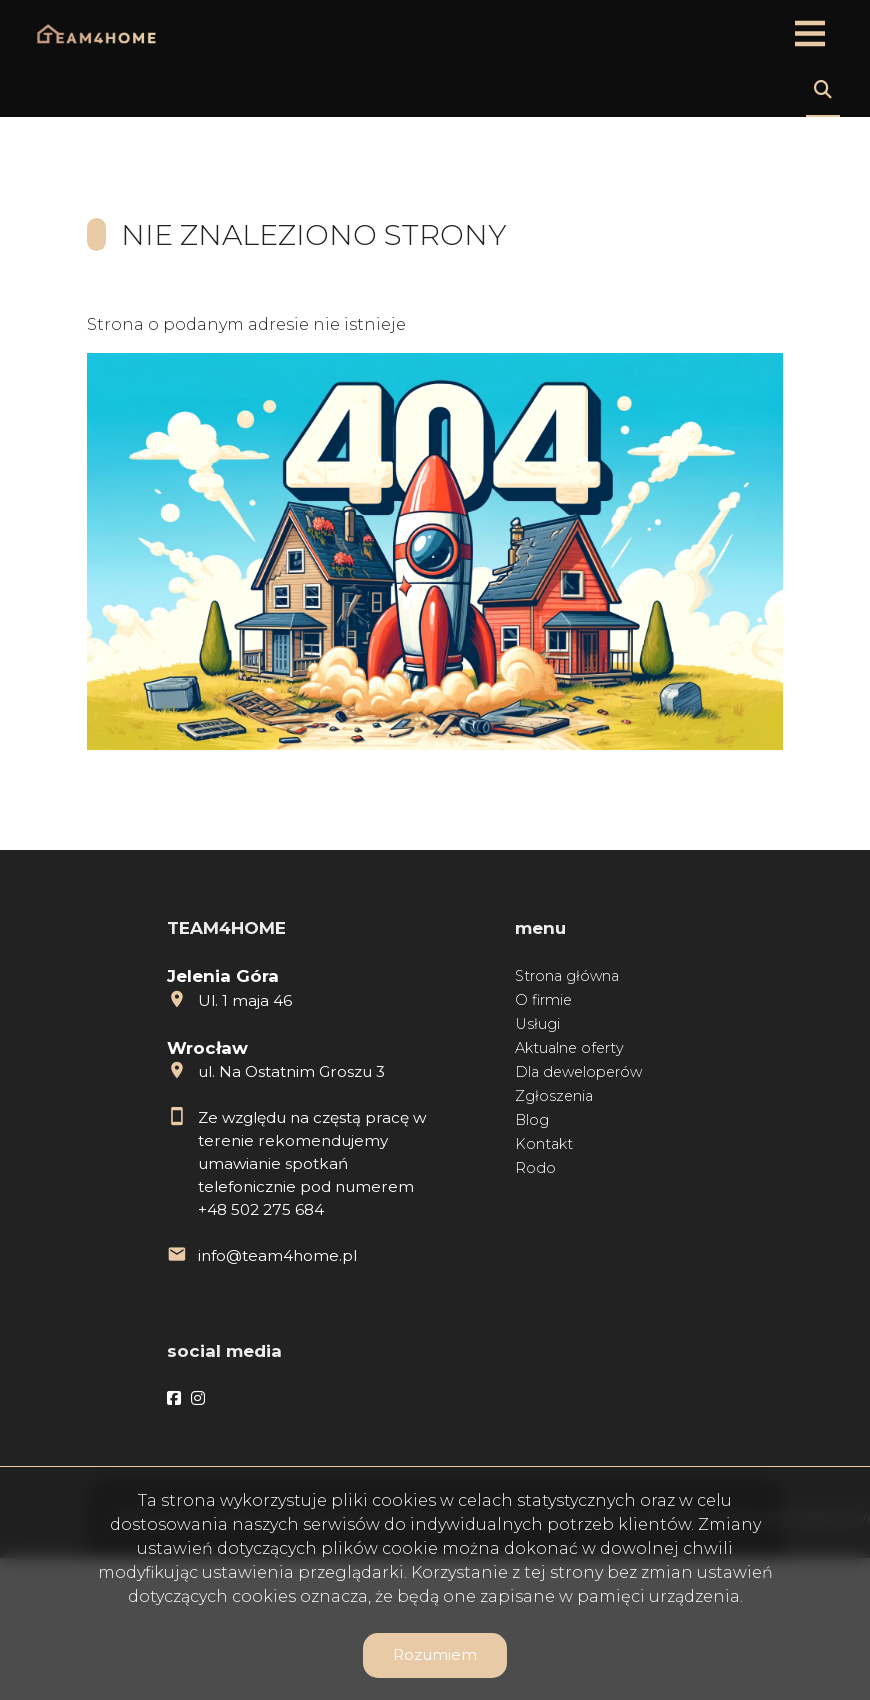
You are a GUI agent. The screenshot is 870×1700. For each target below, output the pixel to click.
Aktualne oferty (569, 1048)
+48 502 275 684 (261, 1209)
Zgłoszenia (554, 1096)
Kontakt (544, 1144)
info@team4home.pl (277, 1255)
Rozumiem (435, 1654)
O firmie (543, 1000)
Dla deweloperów (578, 1072)
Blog (532, 1120)
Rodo (535, 1168)
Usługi (537, 1024)
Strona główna (567, 976)
